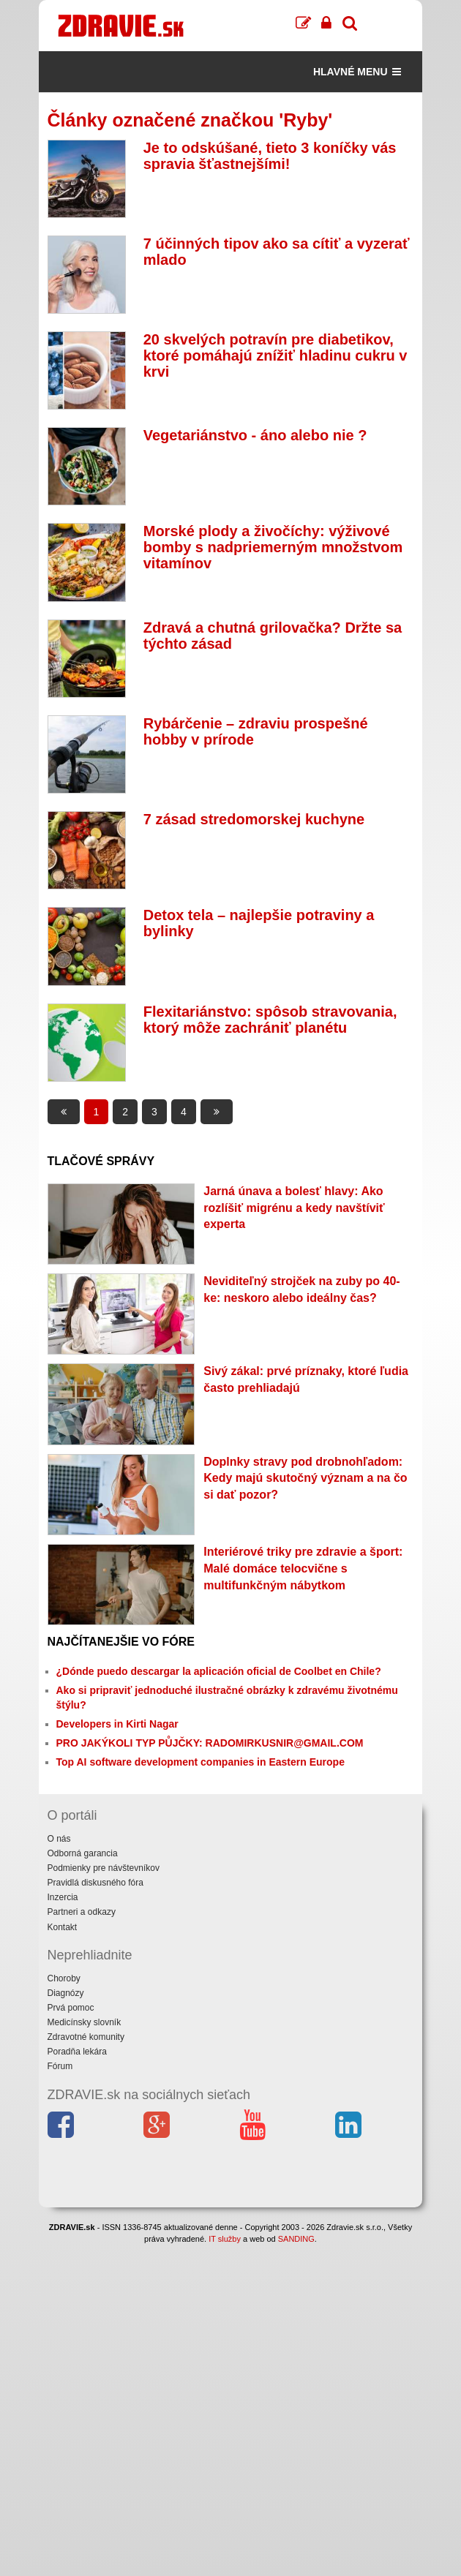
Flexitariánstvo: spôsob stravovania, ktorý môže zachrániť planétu (270, 1019)
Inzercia (63, 1897)
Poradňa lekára (77, 2051)
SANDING (296, 2238)
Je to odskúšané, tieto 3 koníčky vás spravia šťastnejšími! (270, 156)
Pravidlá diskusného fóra (95, 1883)
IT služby (225, 2238)
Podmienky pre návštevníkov (104, 1868)
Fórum (60, 2066)
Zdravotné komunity (86, 2037)
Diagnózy (66, 1993)
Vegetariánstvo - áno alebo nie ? (255, 435)
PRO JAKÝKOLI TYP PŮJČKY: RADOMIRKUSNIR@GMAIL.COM (210, 1743)
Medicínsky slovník (84, 2022)
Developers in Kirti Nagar (117, 1724)
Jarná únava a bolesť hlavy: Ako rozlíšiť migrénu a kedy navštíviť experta (293, 1208)
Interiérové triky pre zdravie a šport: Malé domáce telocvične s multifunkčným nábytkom (302, 1568)
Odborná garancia (83, 1853)
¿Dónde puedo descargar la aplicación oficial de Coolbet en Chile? (218, 1671)
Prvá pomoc (71, 2008)
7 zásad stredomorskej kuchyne (253, 819)
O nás (59, 1839)
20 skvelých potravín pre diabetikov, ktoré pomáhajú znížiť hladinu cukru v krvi (275, 355)
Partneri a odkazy (82, 1912)
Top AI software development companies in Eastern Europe (200, 1762)
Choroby (64, 1978)
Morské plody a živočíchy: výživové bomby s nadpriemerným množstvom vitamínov (273, 547)
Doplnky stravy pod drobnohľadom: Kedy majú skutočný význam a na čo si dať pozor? (305, 1478)
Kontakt (63, 1927)
